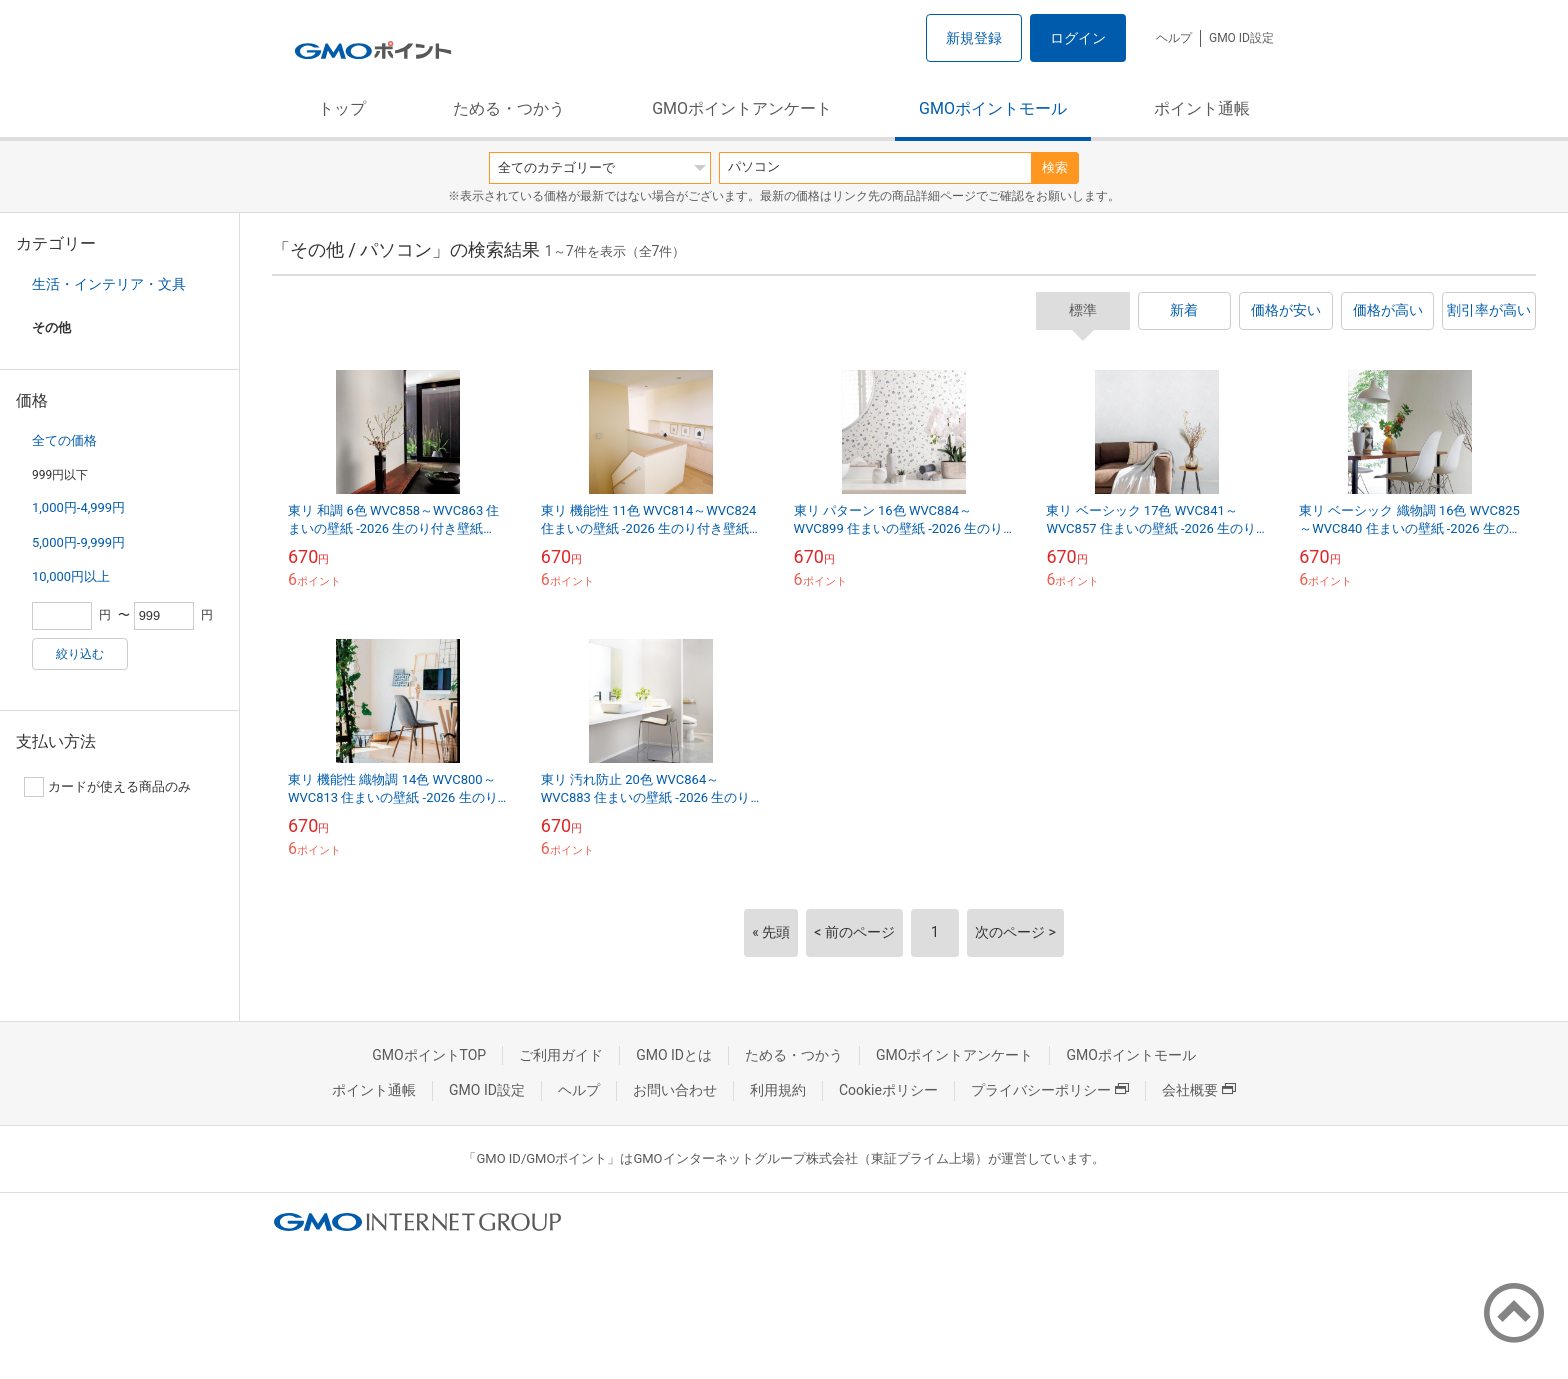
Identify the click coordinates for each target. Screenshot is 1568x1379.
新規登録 (974, 38)
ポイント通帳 (1202, 108)
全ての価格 (64, 440)
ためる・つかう (509, 108)
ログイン (1078, 38)
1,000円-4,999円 (78, 507)
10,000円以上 (71, 576)
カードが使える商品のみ (107, 787)
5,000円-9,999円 (78, 542)
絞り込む (80, 654)
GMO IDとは (674, 1055)
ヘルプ (1174, 38)
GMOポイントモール (993, 108)
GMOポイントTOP (429, 1055)
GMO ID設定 (1241, 38)
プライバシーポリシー (1050, 1090)
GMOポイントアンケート (742, 108)
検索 (1055, 167)
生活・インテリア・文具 (109, 284)
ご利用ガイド (561, 1055)
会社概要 (1199, 1090)
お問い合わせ (675, 1090)
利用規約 (778, 1090)
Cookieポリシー (888, 1090)
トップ (342, 108)
